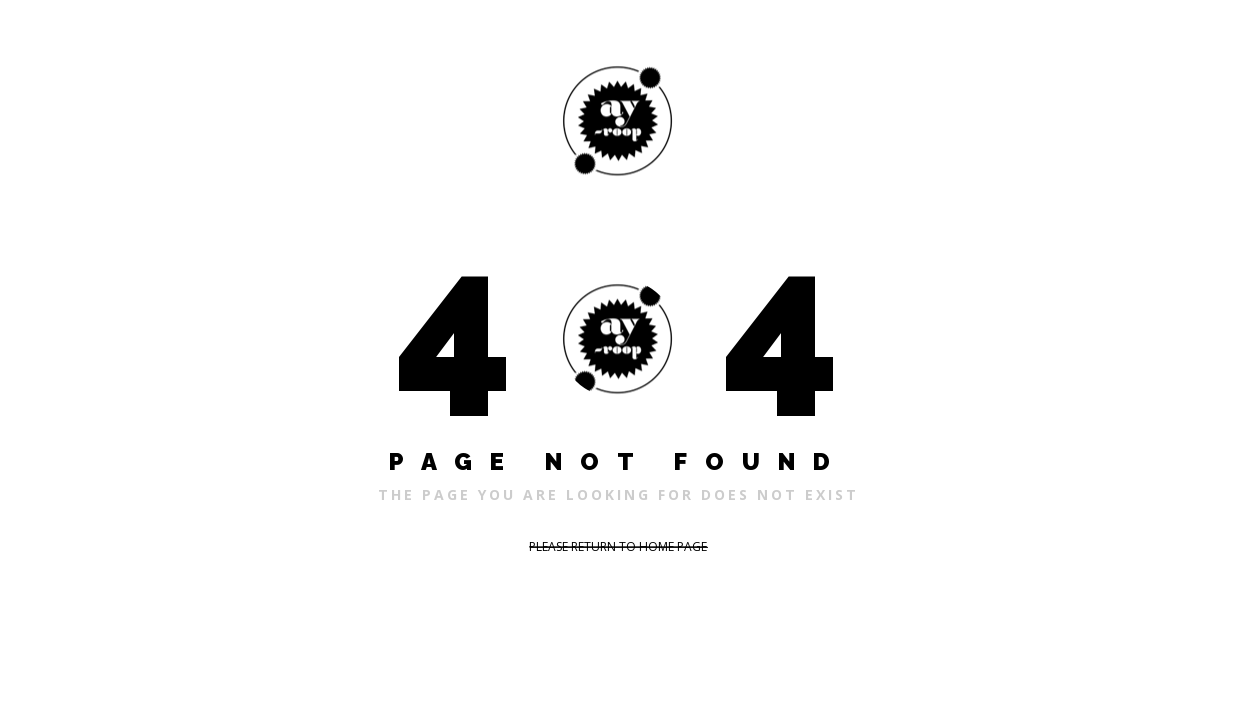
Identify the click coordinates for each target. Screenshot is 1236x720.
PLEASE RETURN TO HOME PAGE (618, 546)
